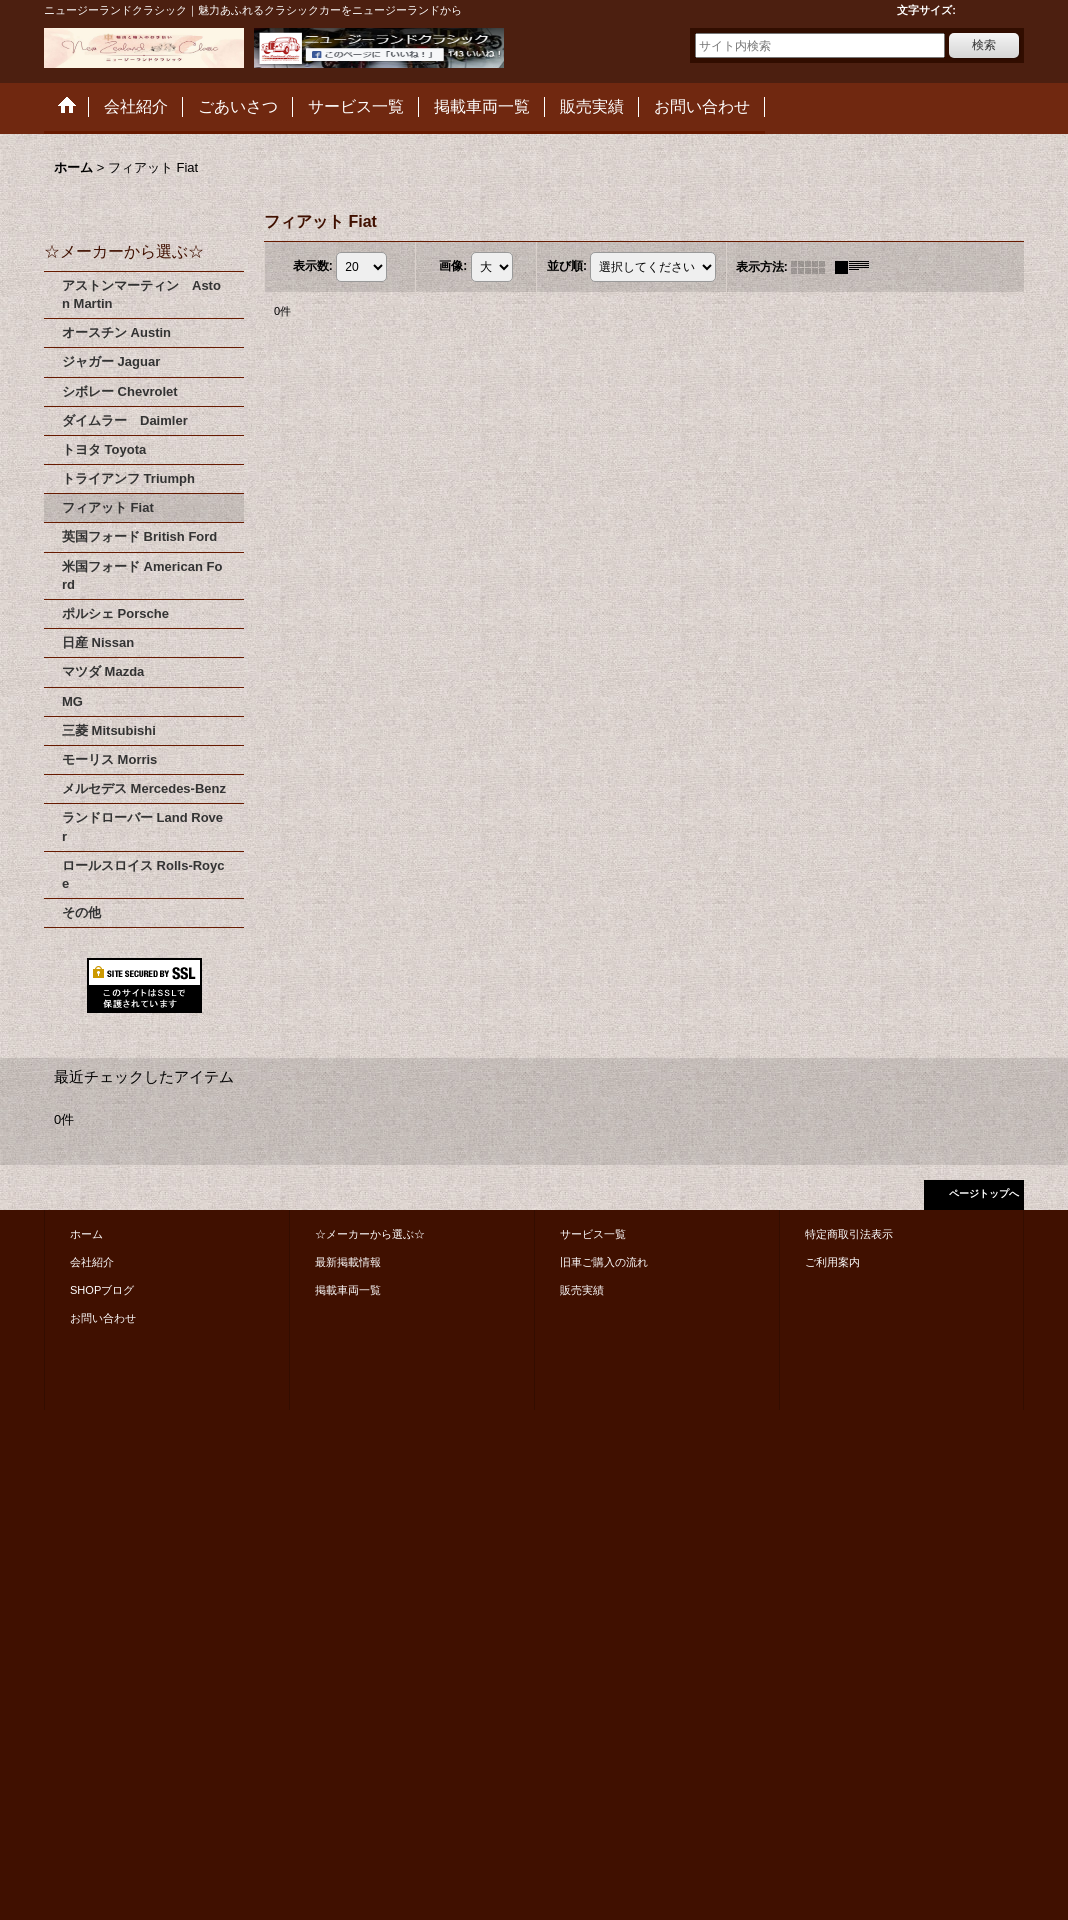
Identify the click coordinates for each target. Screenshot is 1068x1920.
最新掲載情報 (348, 1262)
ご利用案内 (832, 1262)
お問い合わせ (103, 1318)
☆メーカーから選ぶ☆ (370, 1234)
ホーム (86, 1234)
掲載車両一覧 (348, 1290)
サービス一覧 (593, 1234)
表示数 (313, 266)
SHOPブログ (102, 1290)
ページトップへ (984, 1193)
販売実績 (582, 1290)
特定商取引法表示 (849, 1234)
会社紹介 (92, 1262)
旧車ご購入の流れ (604, 1262)
